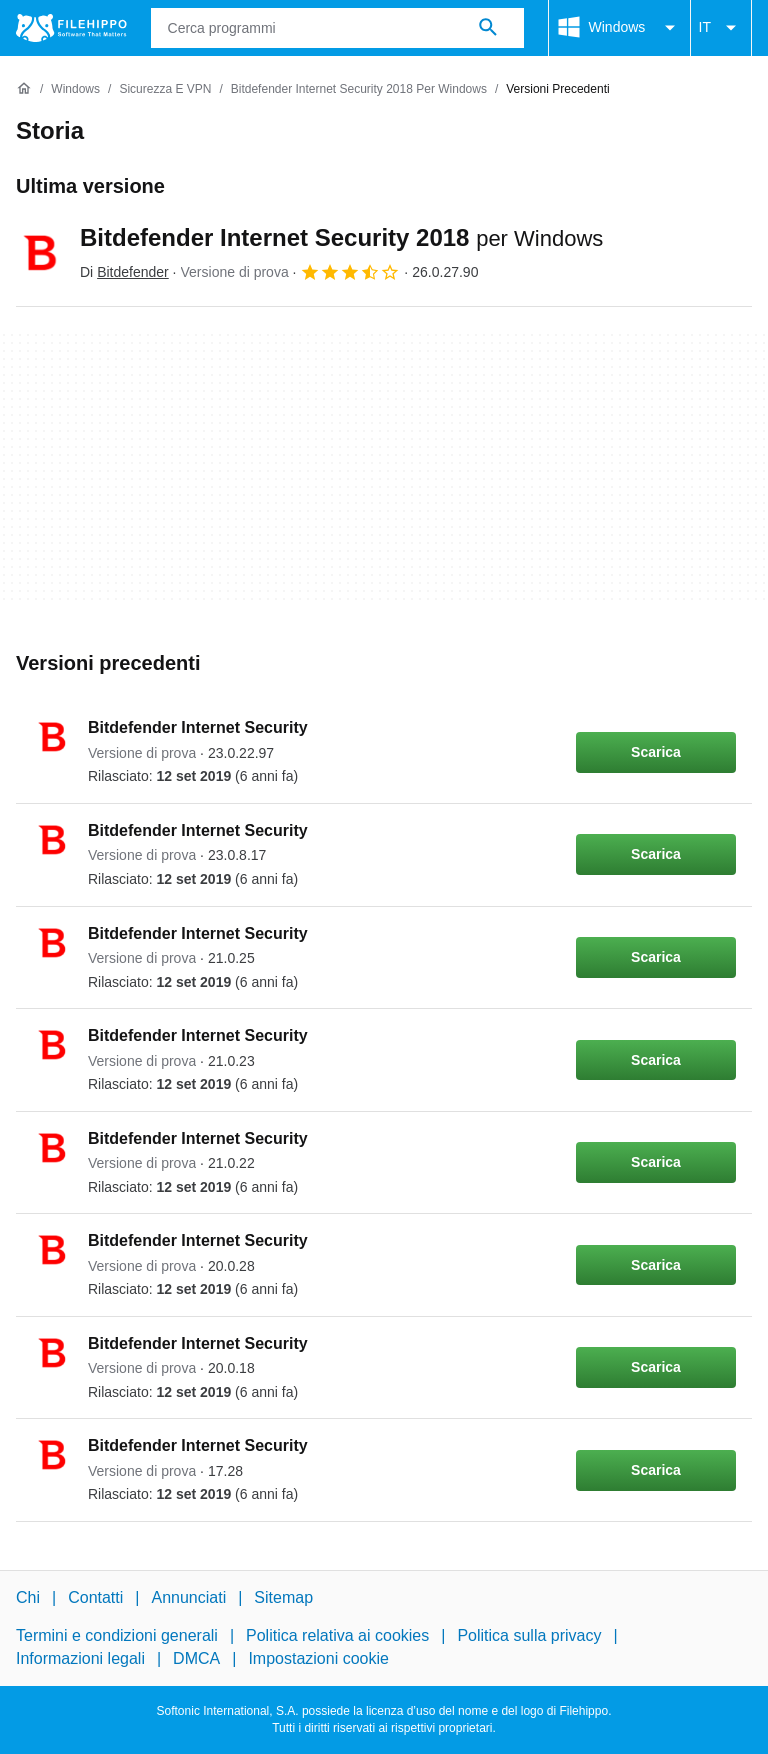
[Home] (24, 89)
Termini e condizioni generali (117, 1635)
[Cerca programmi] (488, 28)
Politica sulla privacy (529, 1635)
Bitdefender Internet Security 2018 (341, 237)
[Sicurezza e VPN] (165, 89)
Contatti (95, 1597)
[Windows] (75, 89)
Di (124, 272)
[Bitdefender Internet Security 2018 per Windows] (359, 89)
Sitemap (283, 1597)
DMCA (196, 1658)
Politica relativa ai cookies (337, 1635)
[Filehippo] (71, 28)
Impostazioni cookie (318, 1658)
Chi (28, 1597)
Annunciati (188, 1597)
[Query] (337, 28)
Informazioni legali (80, 1658)
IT (721, 28)
